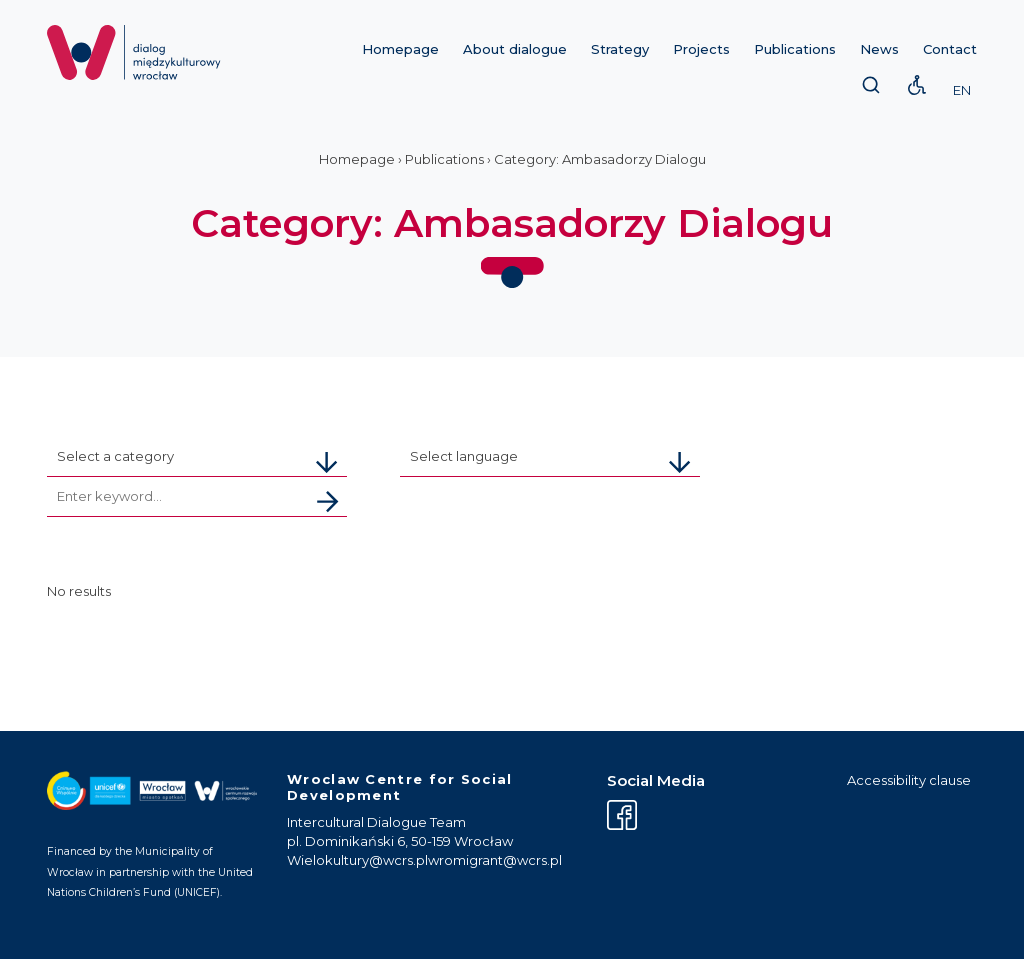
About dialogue (515, 49)
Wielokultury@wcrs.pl (357, 860)
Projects (701, 49)
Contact (950, 49)
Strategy (620, 49)
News (879, 49)
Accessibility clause (909, 780)
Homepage (400, 49)
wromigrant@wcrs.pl (495, 860)
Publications (795, 49)
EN (962, 90)
